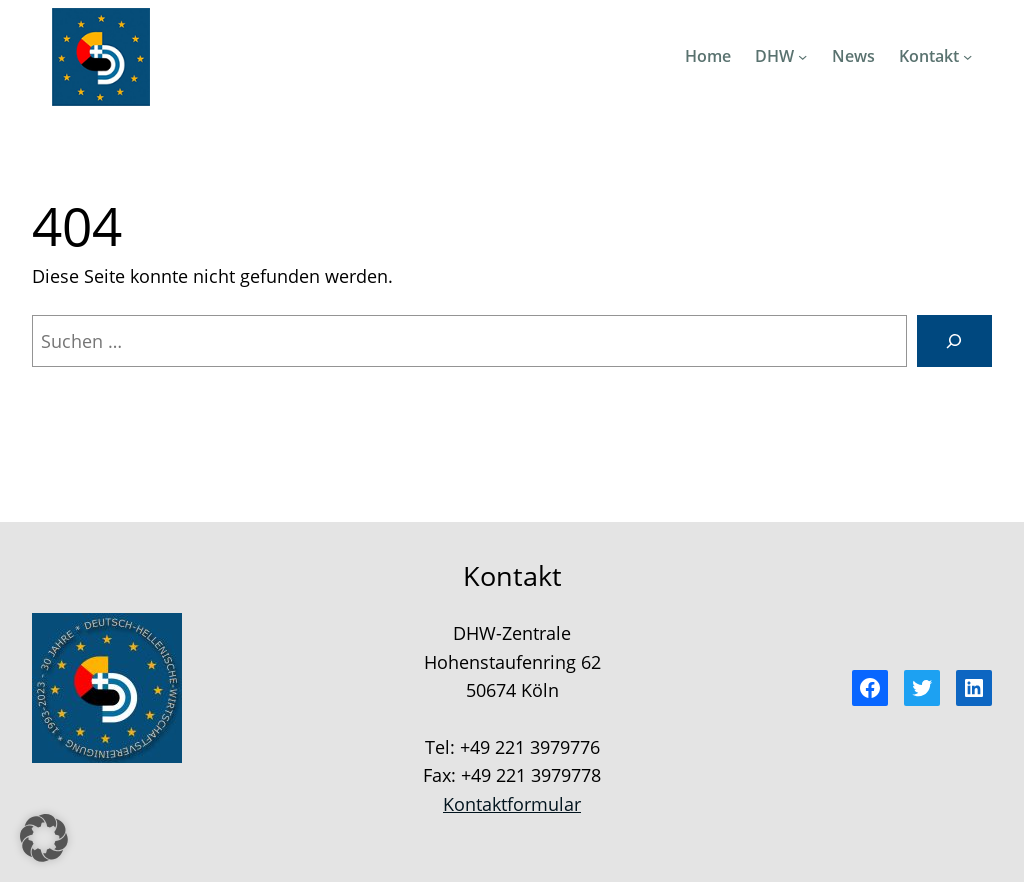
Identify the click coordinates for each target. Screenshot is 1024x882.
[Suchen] (954, 341)
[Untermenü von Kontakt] (967, 56)
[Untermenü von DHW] (802, 56)
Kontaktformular (512, 804)
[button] (44, 838)
